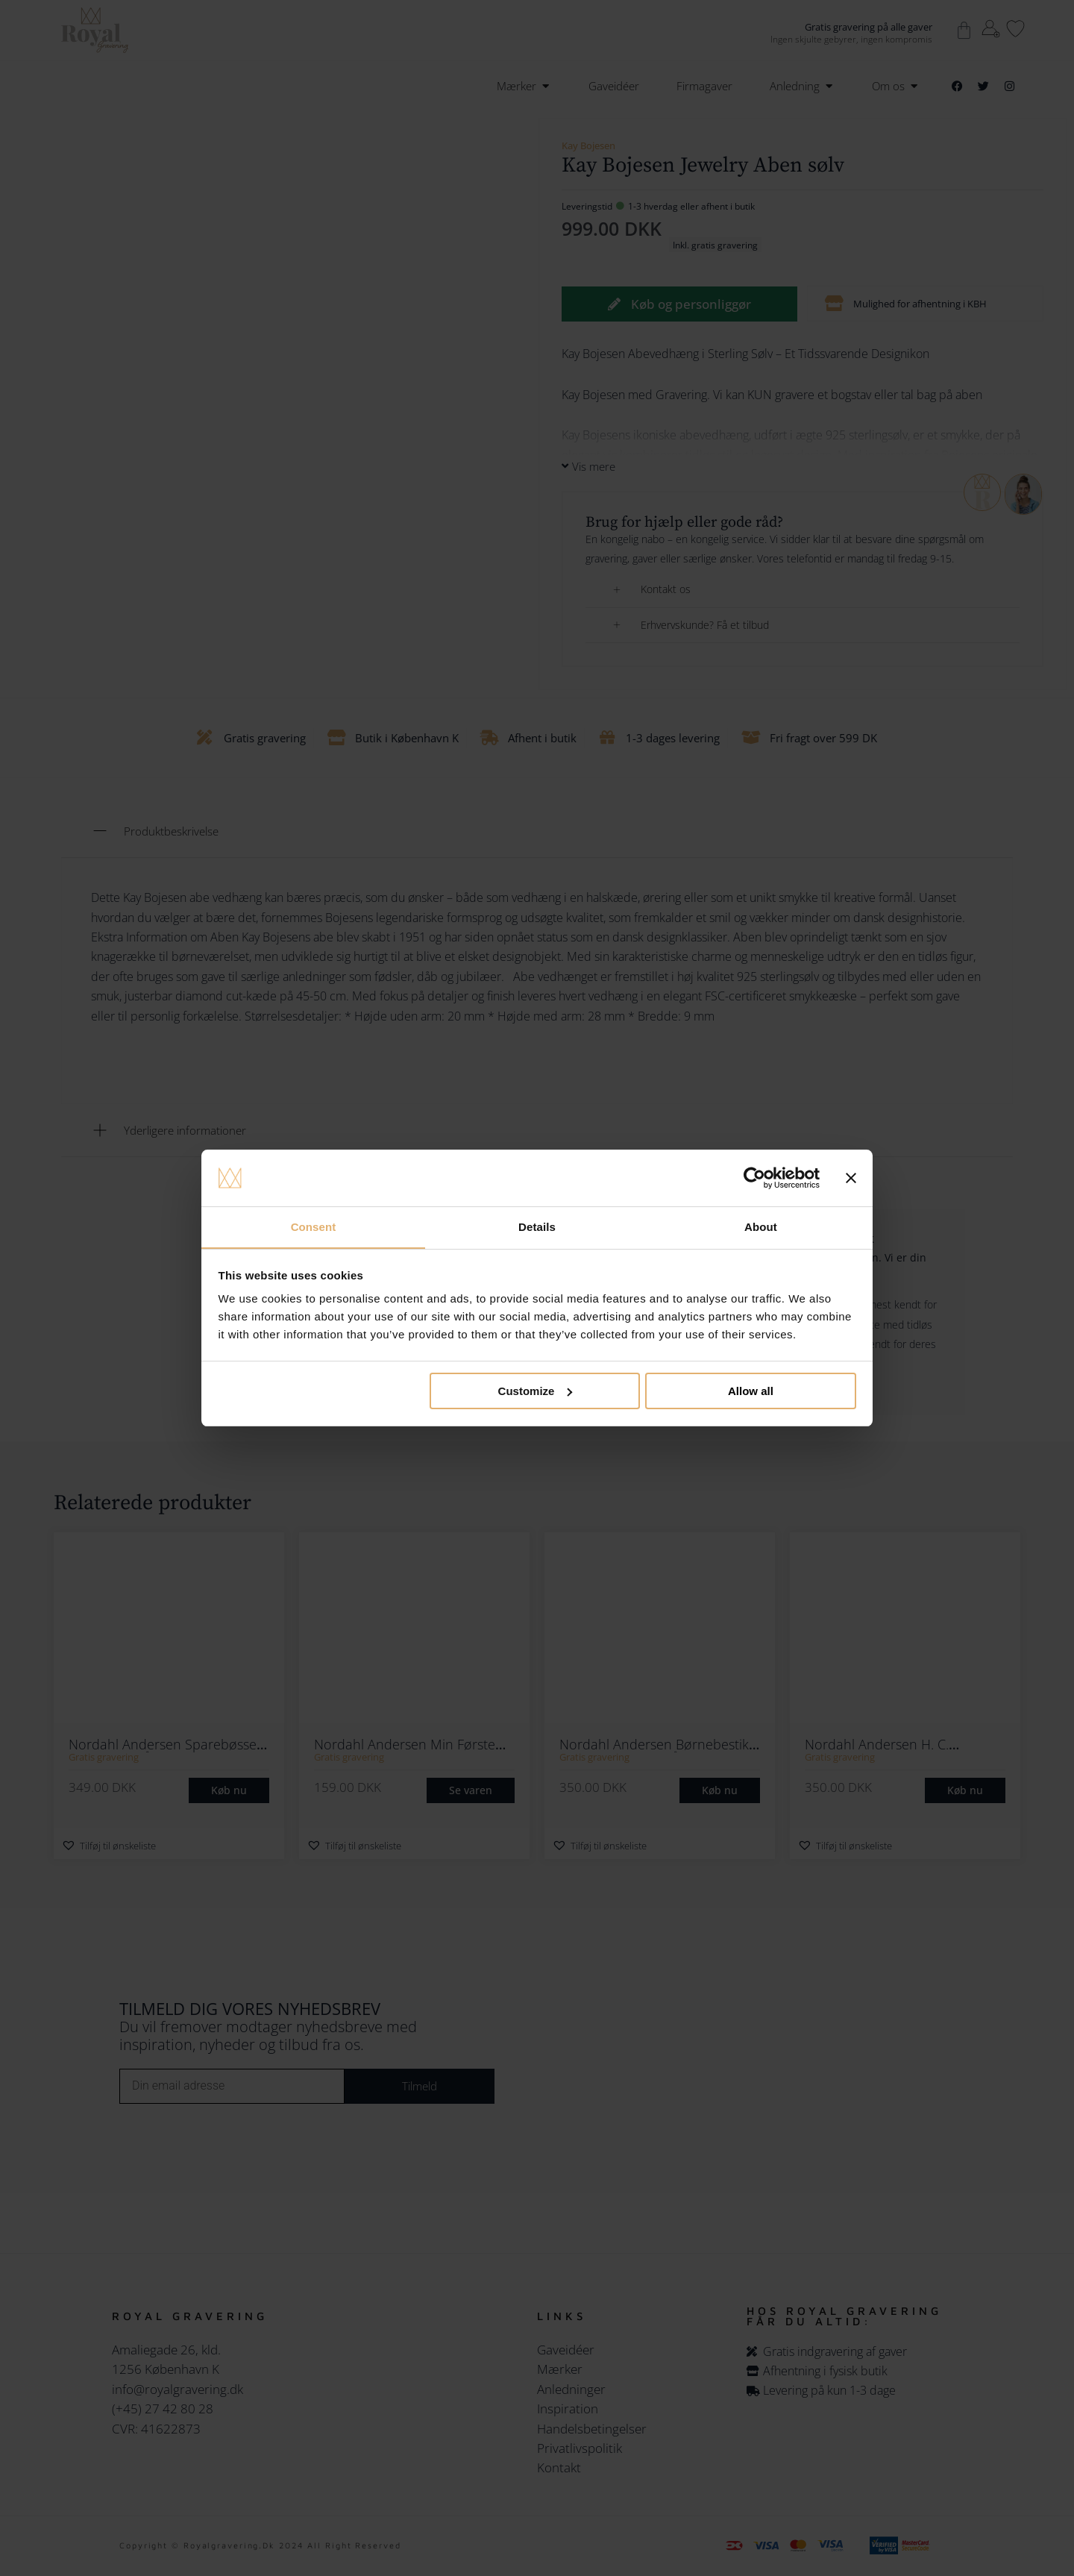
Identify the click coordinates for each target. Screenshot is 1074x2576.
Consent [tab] (313, 1226)
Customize (535, 1391)
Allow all (750, 1391)
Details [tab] (537, 1226)
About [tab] (760, 1226)
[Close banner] (851, 1178)
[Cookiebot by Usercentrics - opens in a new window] (754, 1178)
